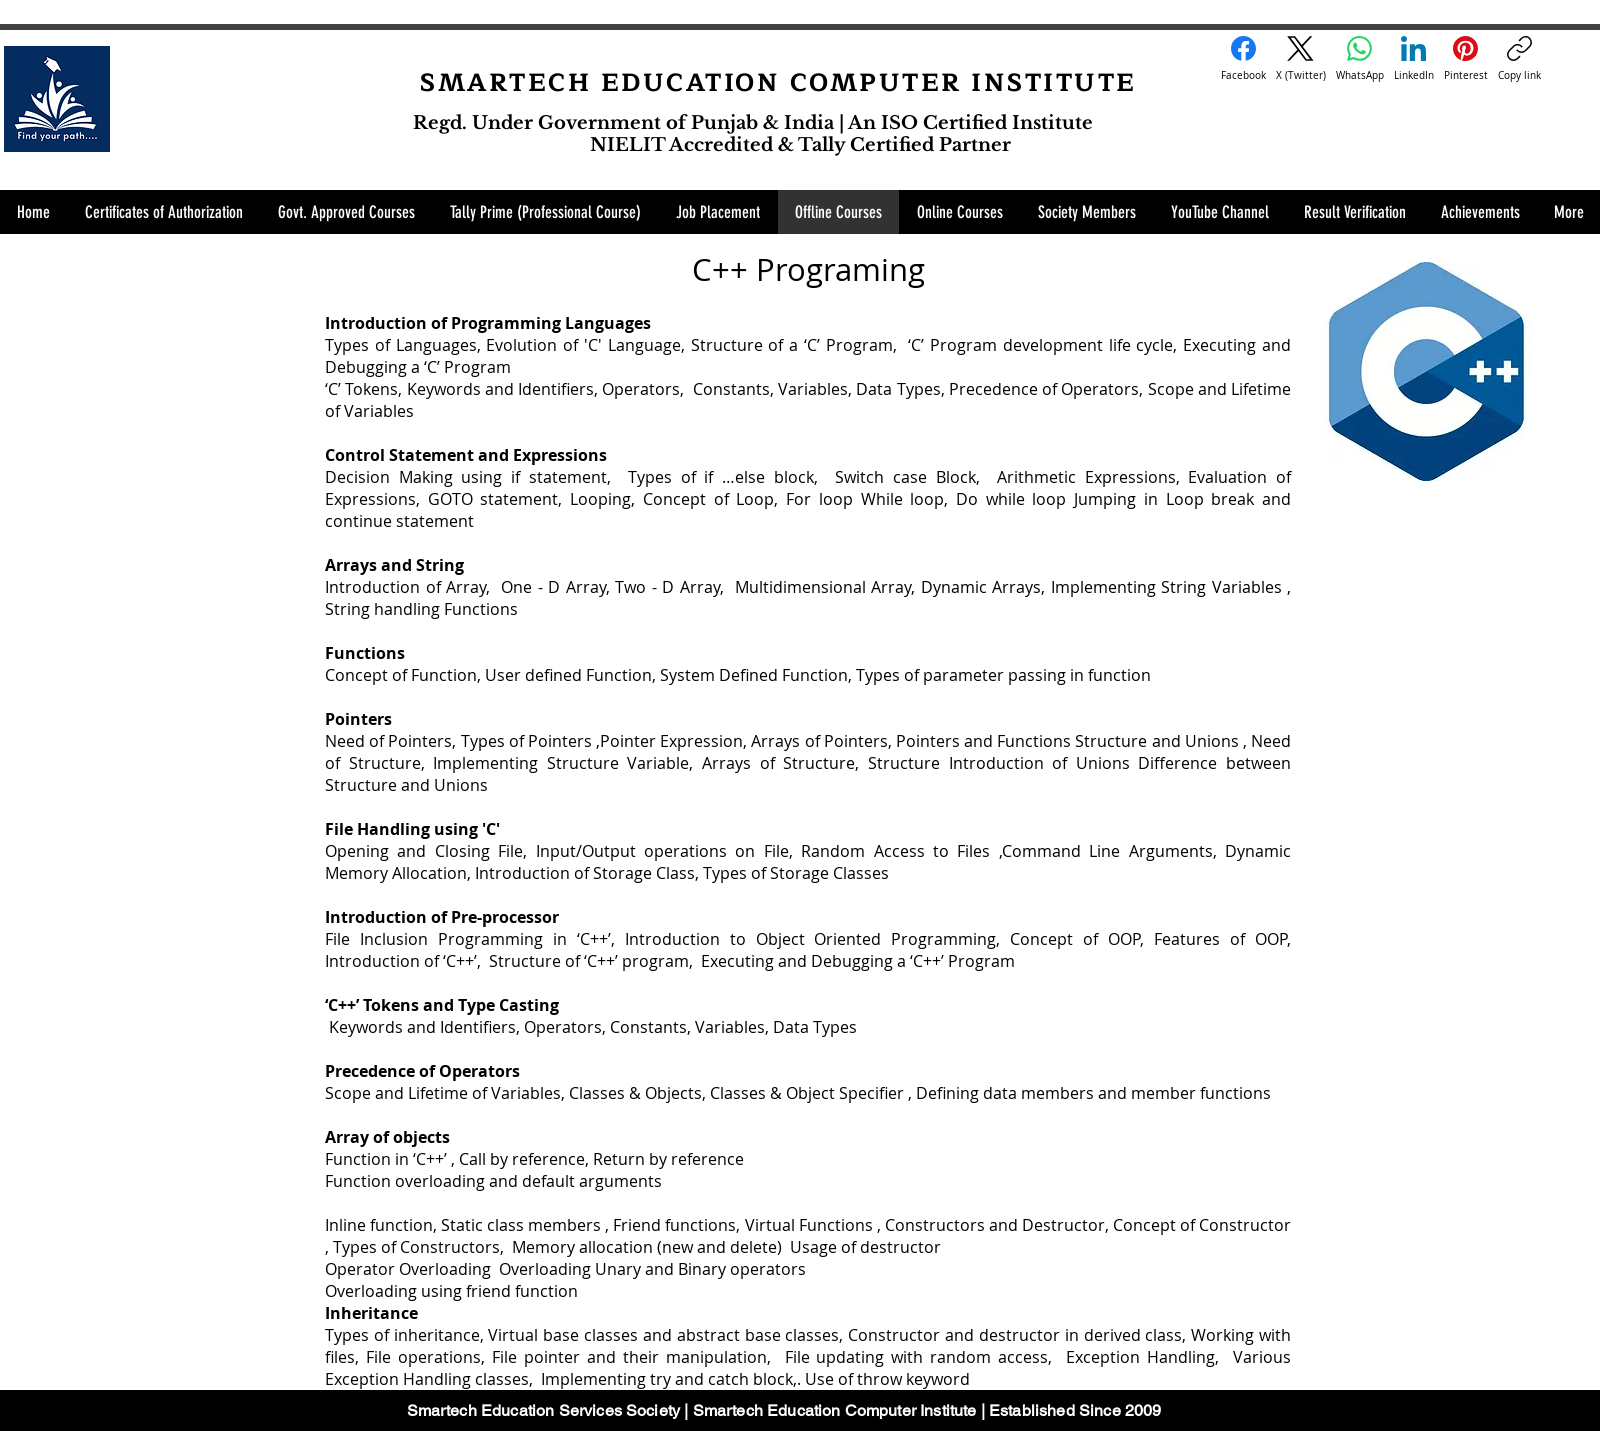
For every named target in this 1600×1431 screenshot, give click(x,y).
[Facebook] (1243, 59)
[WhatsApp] (1360, 59)
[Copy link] (1519, 59)
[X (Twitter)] (1301, 59)
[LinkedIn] (1414, 59)
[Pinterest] (1466, 59)
